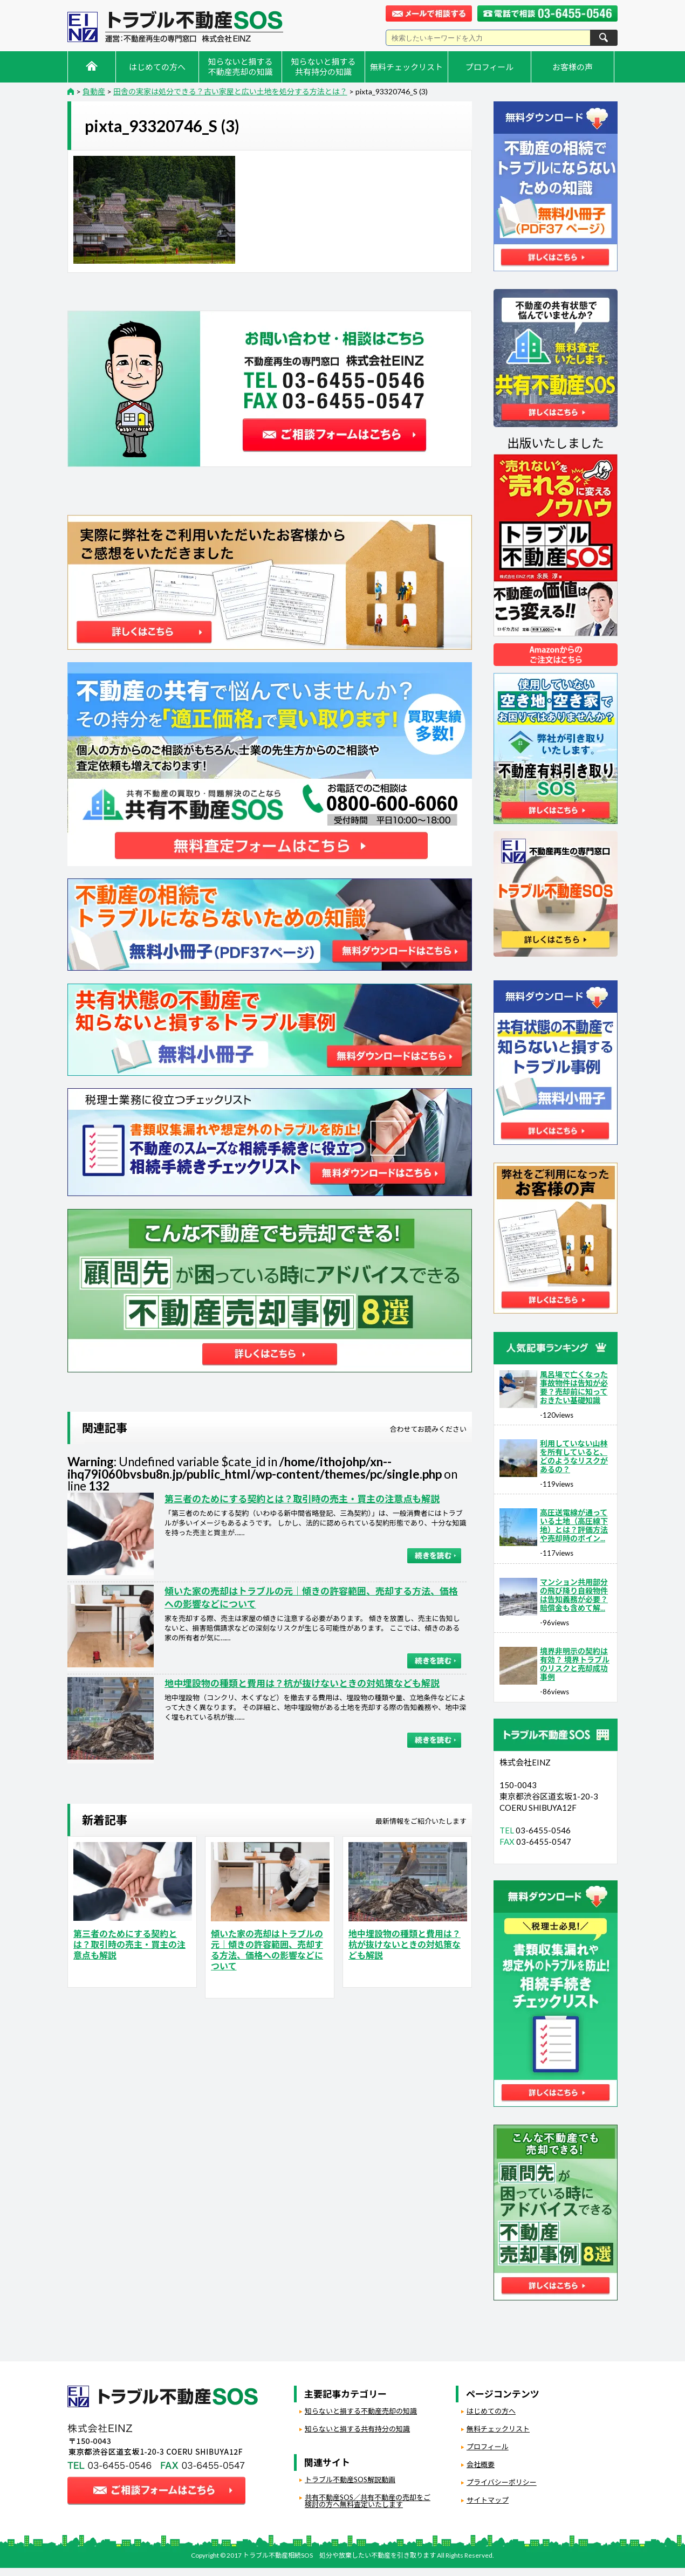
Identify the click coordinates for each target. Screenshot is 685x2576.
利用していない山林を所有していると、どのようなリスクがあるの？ (574, 1456)
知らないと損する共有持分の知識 (323, 67)
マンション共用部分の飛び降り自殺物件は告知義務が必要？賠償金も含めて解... (574, 1594)
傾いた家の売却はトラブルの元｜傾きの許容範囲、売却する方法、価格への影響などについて (267, 1949)
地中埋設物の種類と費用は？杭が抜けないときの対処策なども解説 (302, 1683)
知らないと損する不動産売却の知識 (240, 67)
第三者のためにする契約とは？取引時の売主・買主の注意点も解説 (302, 1499)
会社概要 (481, 2464)
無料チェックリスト (406, 67)
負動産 (105, 1975)
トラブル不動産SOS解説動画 (350, 2479)
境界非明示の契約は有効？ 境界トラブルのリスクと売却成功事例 (574, 1663)
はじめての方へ (157, 67)
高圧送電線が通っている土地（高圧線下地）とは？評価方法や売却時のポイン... (574, 1525)
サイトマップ (488, 2500)
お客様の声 (572, 67)
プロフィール (489, 67)
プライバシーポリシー (502, 2482)
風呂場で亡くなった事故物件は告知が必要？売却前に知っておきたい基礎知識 (574, 1387)
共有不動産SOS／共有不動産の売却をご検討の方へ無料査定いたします (367, 2501)
